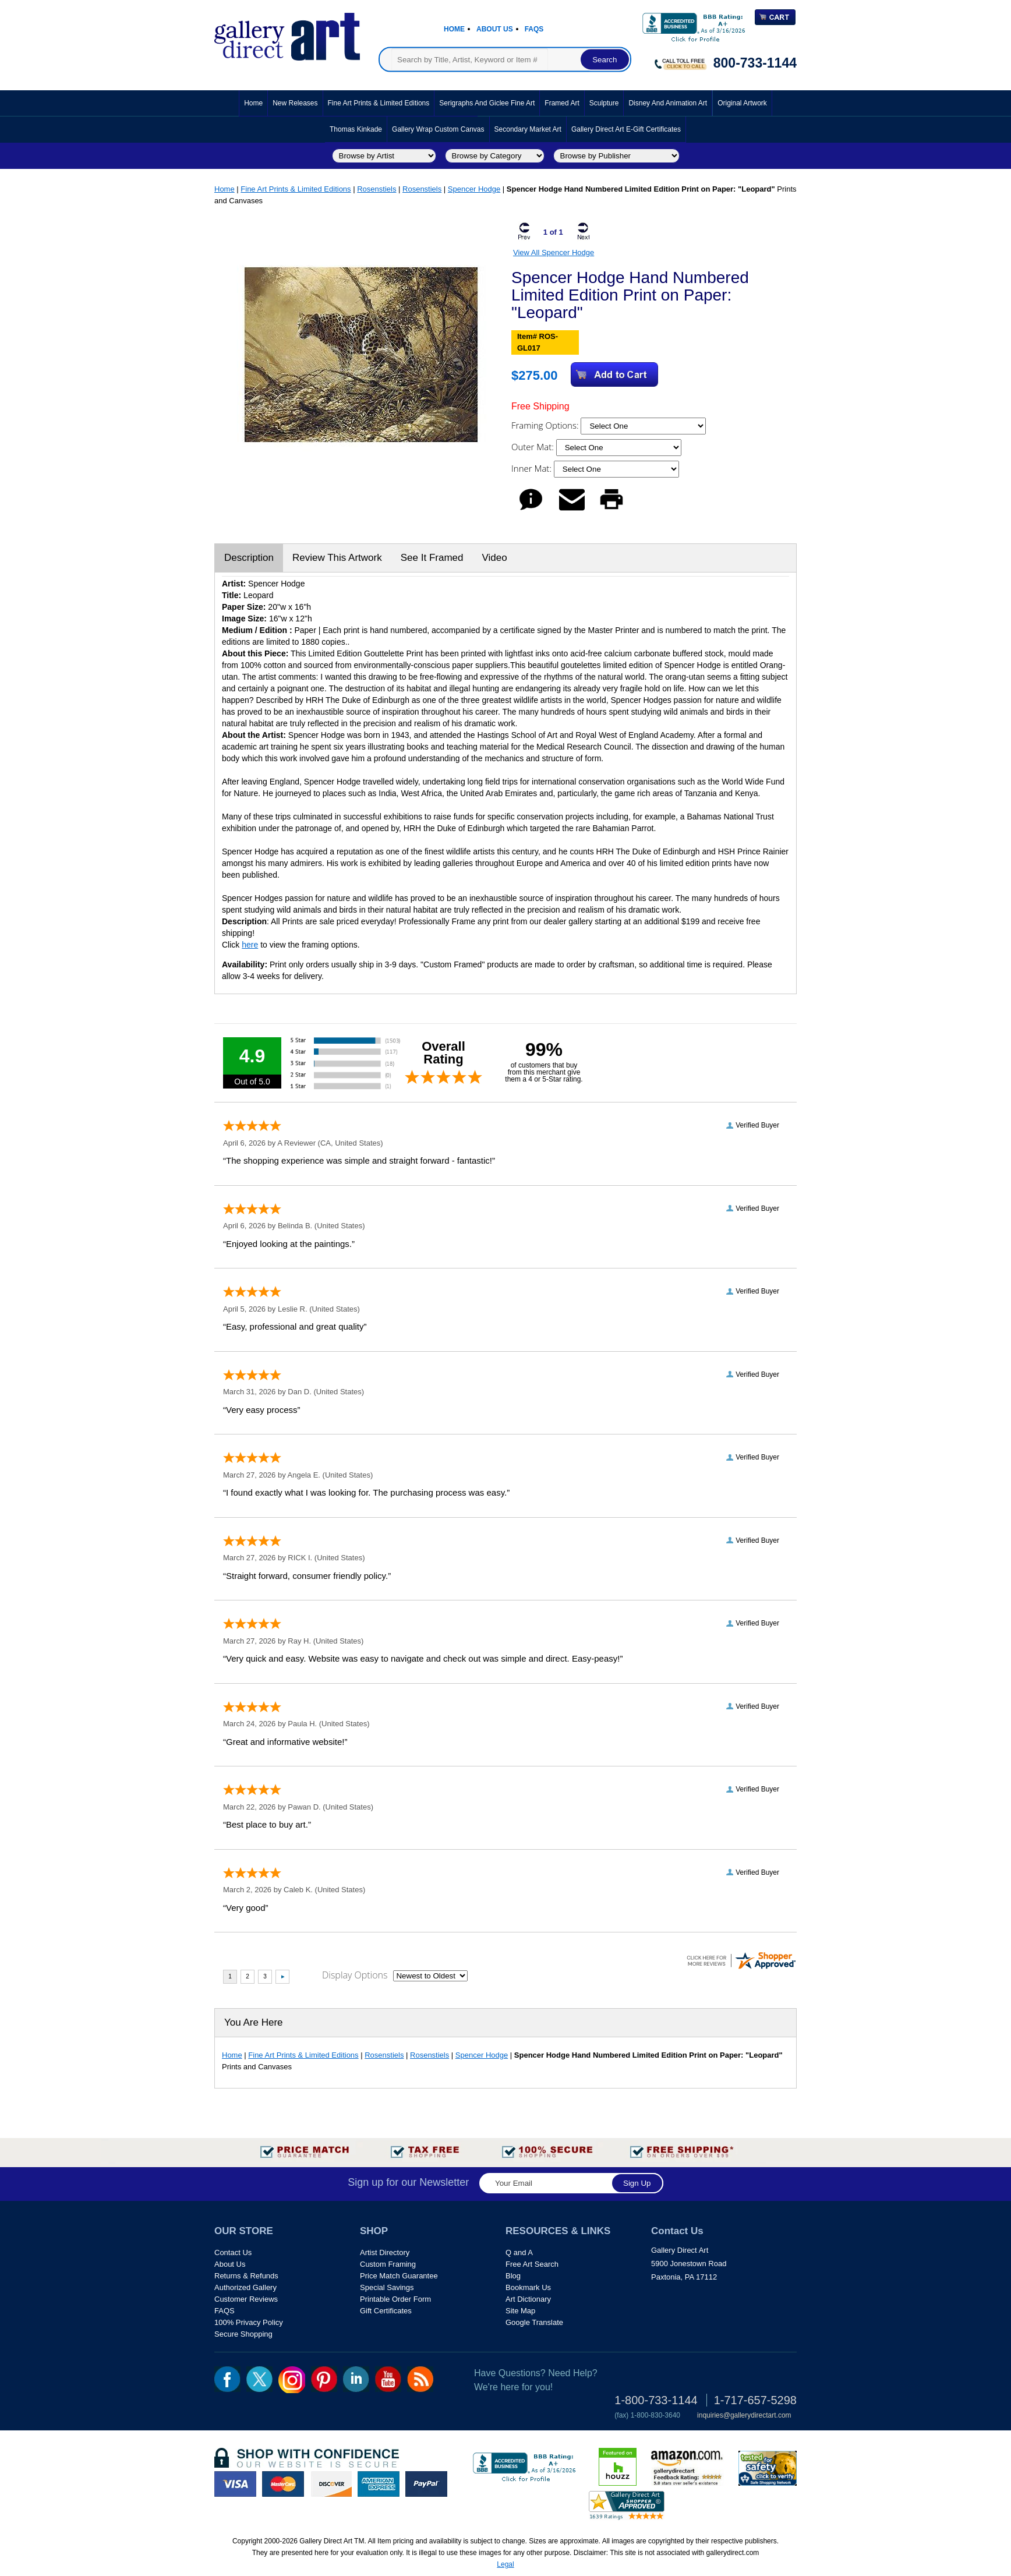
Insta (291, 2379)
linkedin (356, 2379)
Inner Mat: (532, 468)
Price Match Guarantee (399, 2275)
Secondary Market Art (527, 129)
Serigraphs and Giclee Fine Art (487, 103)
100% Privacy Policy (248, 2322)
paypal (426, 2484)
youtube (388, 2379)
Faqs (534, 29)
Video (494, 557)
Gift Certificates (386, 2310)
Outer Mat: (533, 447)
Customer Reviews (246, 2299)
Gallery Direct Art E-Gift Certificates (626, 129)
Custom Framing (388, 2264)
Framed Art (562, 103)
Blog (513, 2275)
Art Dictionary (528, 2299)
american (379, 2484)
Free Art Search (532, 2264)
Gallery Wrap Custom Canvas (438, 129)
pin (324, 2379)
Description (249, 557)
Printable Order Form (395, 2299)
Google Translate (534, 2322)
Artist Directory (384, 2252)
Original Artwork (742, 103)
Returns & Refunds (246, 2275)
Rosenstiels (376, 189)
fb (227, 2379)
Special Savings (387, 2287)
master (283, 2484)
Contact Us (233, 2252)
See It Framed (432, 557)
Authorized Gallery (245, 2287)
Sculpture (604, 103)
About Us (494, 29)
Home (454, 29)
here (250, 944)
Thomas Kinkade (356, 129)
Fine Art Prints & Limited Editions (379, 103)
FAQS (224, 2310)
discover (331, 2484)
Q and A (519, 2252)
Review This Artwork (337, 557)
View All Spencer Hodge (553, 252)
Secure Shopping (243, 2334)
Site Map (520, 2310)
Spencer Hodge (474, 189)
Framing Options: (546, 425)
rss (420, 2379)
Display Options (354, 1975)
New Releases (295, 103)
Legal (505, 2564)
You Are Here (253, 2022)
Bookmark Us (528, 2287)
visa (235, 2484)
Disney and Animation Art (667, 103)
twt (259, 2379)
